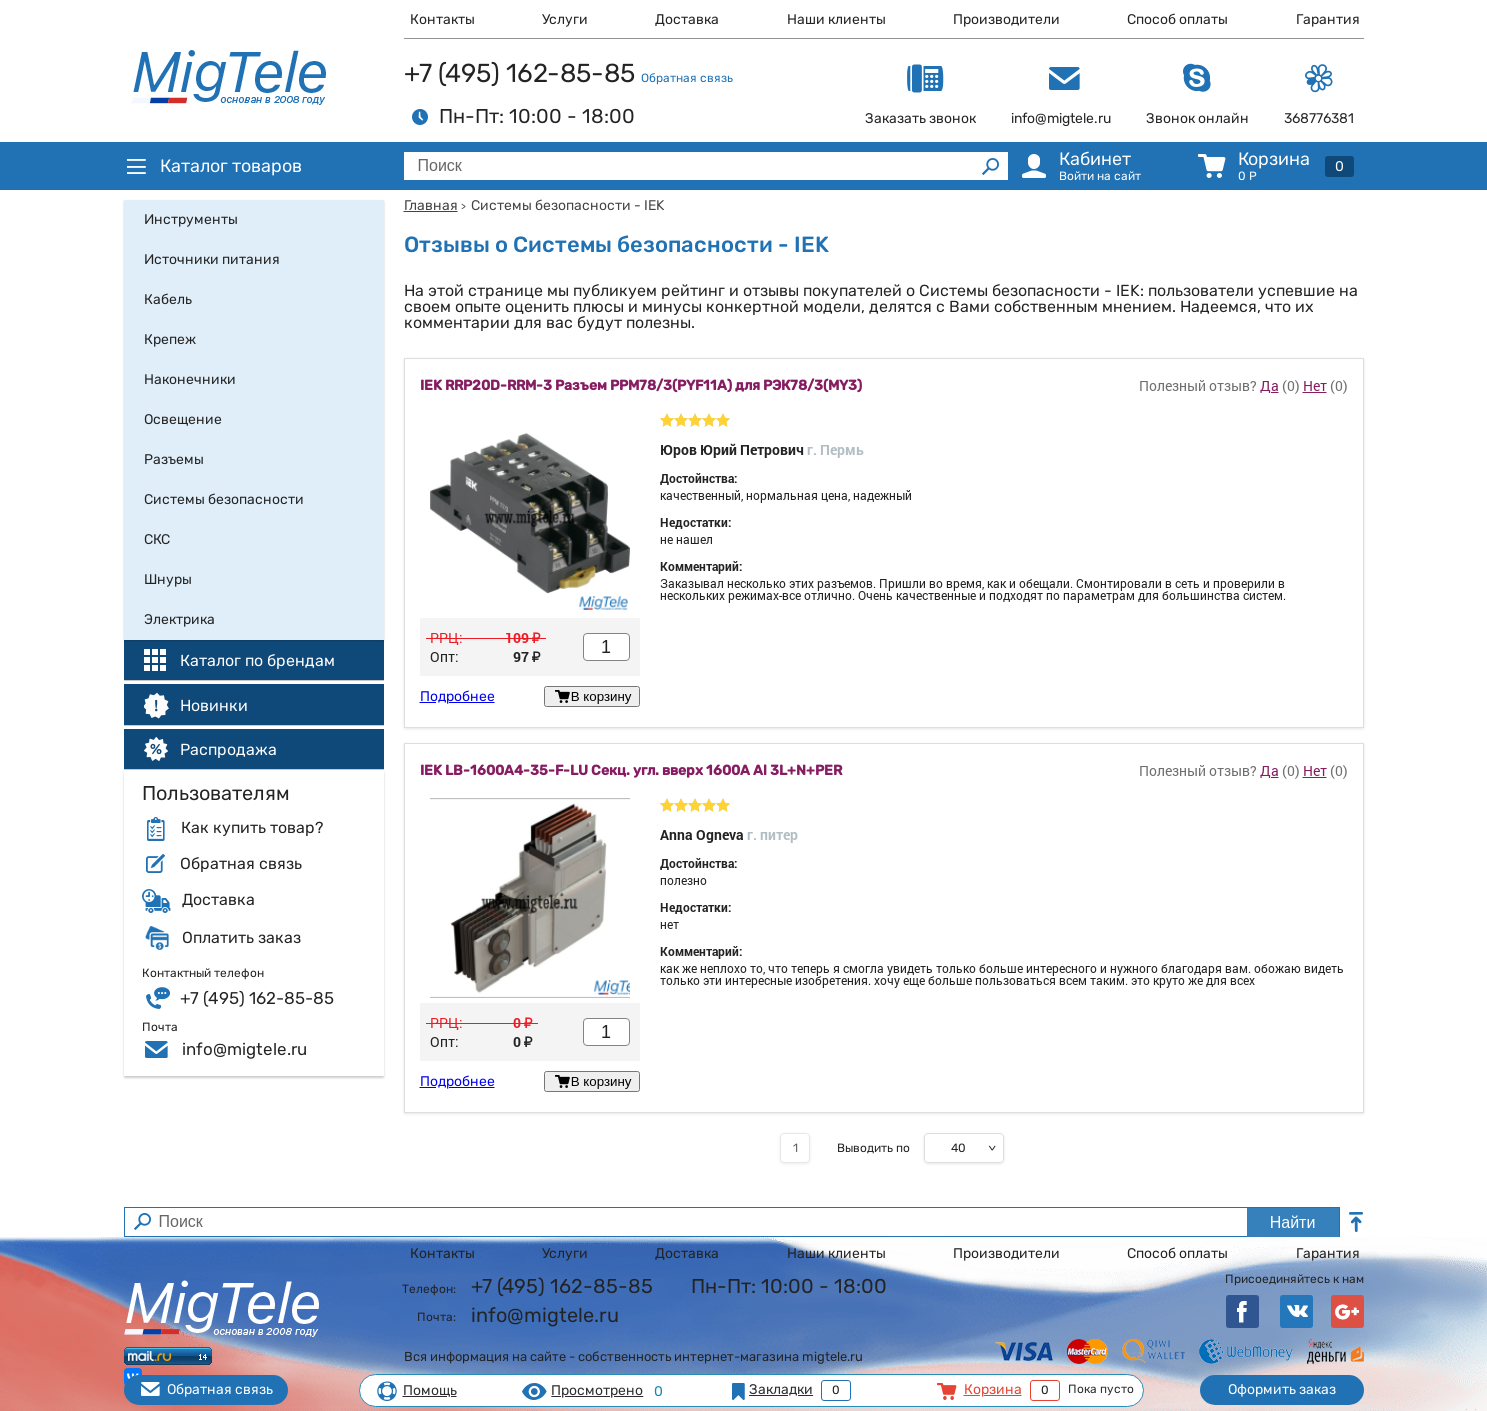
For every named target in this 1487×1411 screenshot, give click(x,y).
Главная (431, 205)
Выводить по (873, 1148)
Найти (1293, 1222)
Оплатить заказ (241, 938)
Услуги (565, 19)
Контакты (442, 19)
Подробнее (457, 697)
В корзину (591, 696)
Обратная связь (687, 78)
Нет (1315, 385)
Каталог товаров (213, 166)
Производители (1006, 19)
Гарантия (1328, 19)
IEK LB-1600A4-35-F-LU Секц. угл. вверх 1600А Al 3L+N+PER (631, 771)
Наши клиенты (836, 19)
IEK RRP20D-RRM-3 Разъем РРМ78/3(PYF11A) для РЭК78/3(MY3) (641, 386)
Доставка (687, 19)
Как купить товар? (252, 828)
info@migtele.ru (244, 1049)
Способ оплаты (1177, 19)
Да (1269, 385)
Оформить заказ (1282, 1389)
